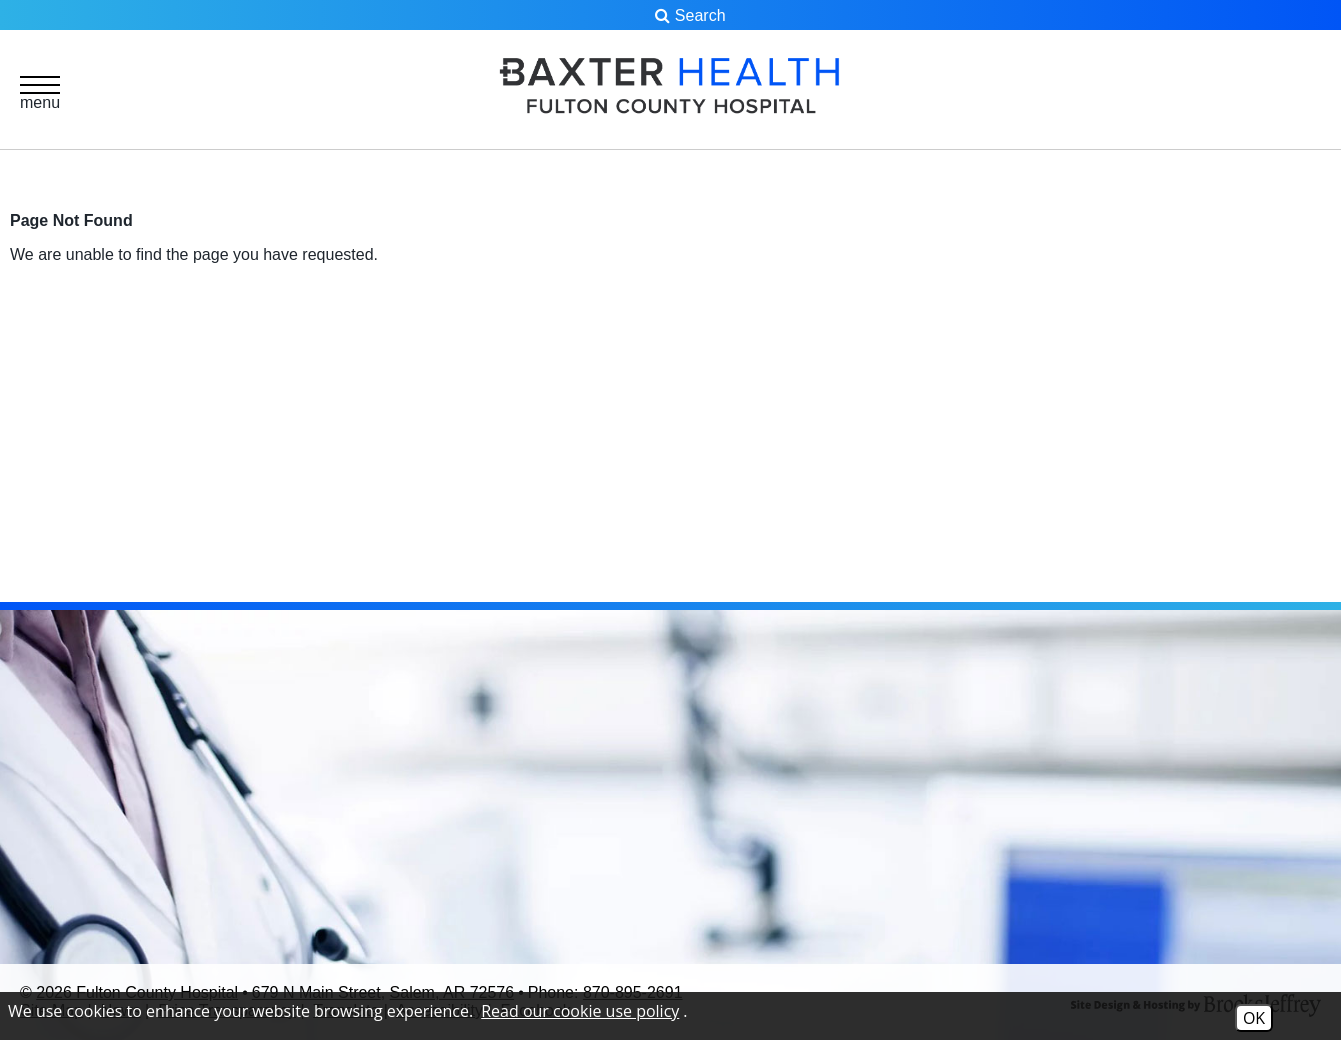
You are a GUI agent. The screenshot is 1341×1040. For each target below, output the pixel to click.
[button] (40, 91)
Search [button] (690, 15)
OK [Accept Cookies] (1254, 1018)
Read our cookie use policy (580, 1011)
